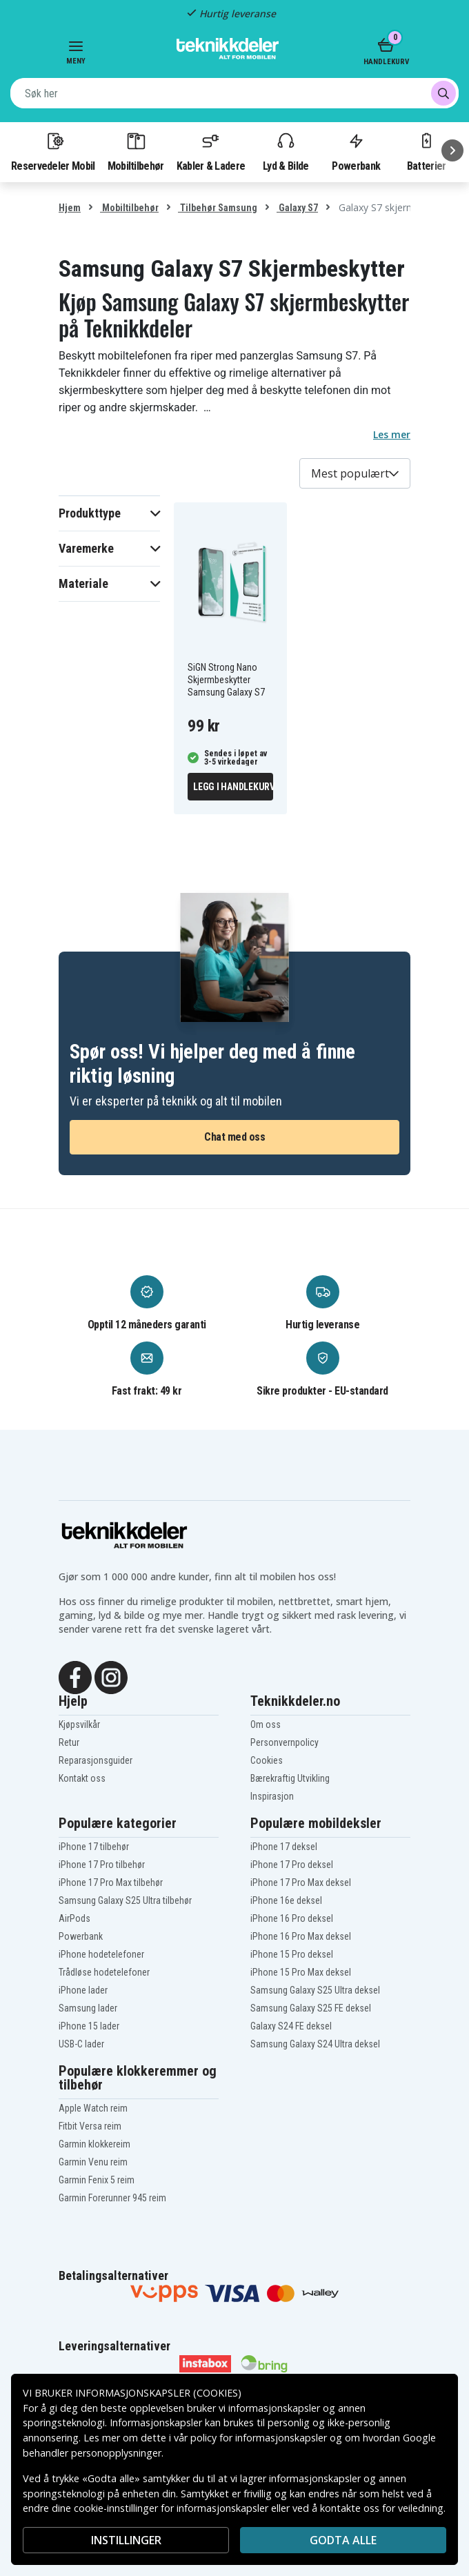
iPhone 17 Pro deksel (291, 1864)
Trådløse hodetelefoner (104, 1972)
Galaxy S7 (297, 207)
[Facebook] (75, 1676)
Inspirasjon (272, 1796)
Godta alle (343, 2540)
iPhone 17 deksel (283, 1846)
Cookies (266, 1760)
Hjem (70, 207)
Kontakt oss (82, 1778)
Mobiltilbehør (136, 151)
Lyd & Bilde (285, 151)
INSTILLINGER (126, 2540)
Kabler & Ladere (211, 151)
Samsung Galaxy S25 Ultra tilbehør (125, 1900)
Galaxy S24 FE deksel (291, 2026)
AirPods (74, 1918)
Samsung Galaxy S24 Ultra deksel (315, 2043)
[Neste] (452, 150)
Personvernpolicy (284, 1742)
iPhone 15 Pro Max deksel (300, 1972)
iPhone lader (83, 1990)
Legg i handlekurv (233, 786)
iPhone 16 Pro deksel (291, 1918)
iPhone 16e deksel (286, 1900)
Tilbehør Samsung (217, 207)
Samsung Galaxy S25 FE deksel (310, 2008)
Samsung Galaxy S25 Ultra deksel (315, 1990)
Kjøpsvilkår (79, 1724)
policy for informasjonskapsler (258, 2437)
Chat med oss (234, 1136)
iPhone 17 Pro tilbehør (102, 1864)
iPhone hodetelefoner (101, 1954)
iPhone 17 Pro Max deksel (300, 1882)
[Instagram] (111, 1676)
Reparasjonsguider (95, 1760)
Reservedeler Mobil (53, 151)
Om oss (265, 1724)
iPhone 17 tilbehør (94, 1846)
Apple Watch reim (93, 2108)
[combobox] (234, 93)
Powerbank (356, 151)
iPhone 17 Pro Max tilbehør (111, 1882)
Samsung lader (88, 2008)
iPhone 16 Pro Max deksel (300, 1936)
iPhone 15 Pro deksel (291, 1954)
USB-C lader (81, 2043)
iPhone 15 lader (89, 2026)
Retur (69, 1742)
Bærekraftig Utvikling (290, 1778)
